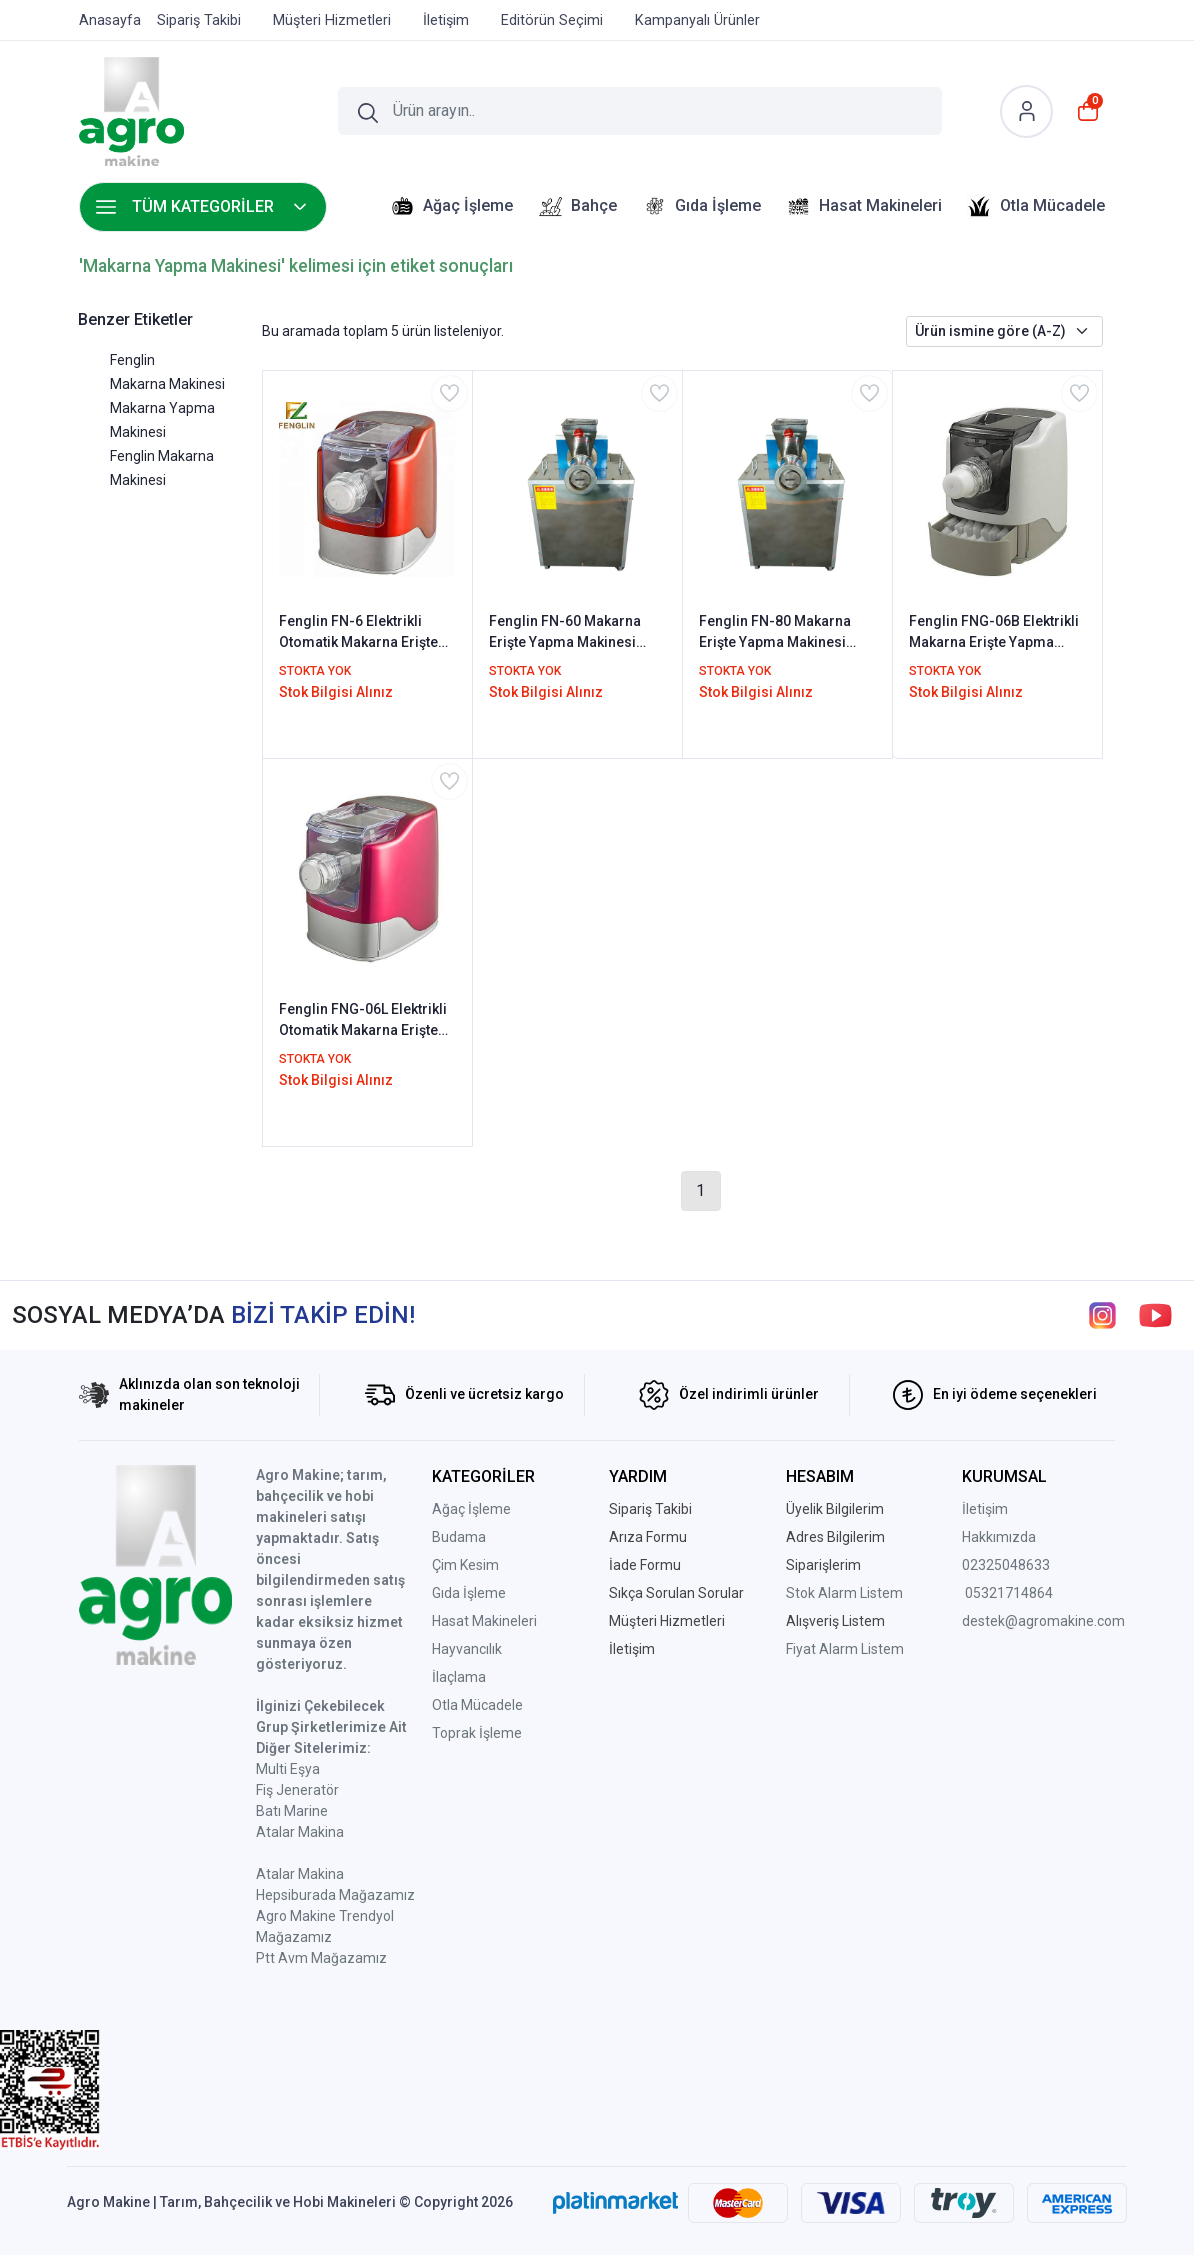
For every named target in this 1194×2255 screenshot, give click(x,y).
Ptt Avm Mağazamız (321, 1958)
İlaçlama (459, 1677)
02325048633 (1006, 1565)
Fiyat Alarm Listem (845, 1649)
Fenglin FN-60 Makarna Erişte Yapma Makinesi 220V (565, 633)
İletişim (985, 1509)
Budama (459, 1537)
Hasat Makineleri (484, 1621)
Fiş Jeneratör (297, 1790)
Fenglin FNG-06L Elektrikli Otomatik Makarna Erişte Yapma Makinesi (363, 1021)
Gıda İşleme (469, 1593)
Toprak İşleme (477, 1733)
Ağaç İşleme (471, 1509)
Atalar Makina (300, 1832)
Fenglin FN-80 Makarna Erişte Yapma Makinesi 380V (775, 633)
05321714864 (1009, 1593)
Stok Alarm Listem (844, 1593)
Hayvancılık (467, 1649)
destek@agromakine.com (1043, 1621)
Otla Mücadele (477, 1705)
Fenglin (132, 360)
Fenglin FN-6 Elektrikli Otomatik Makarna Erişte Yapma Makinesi (358, 633)
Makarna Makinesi (167, 384)
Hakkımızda (999, 1537)
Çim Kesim (465, 1565)
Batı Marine (292, 1811)
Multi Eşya (288, 1769)
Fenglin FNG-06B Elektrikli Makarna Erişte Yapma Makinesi (994, 633)
